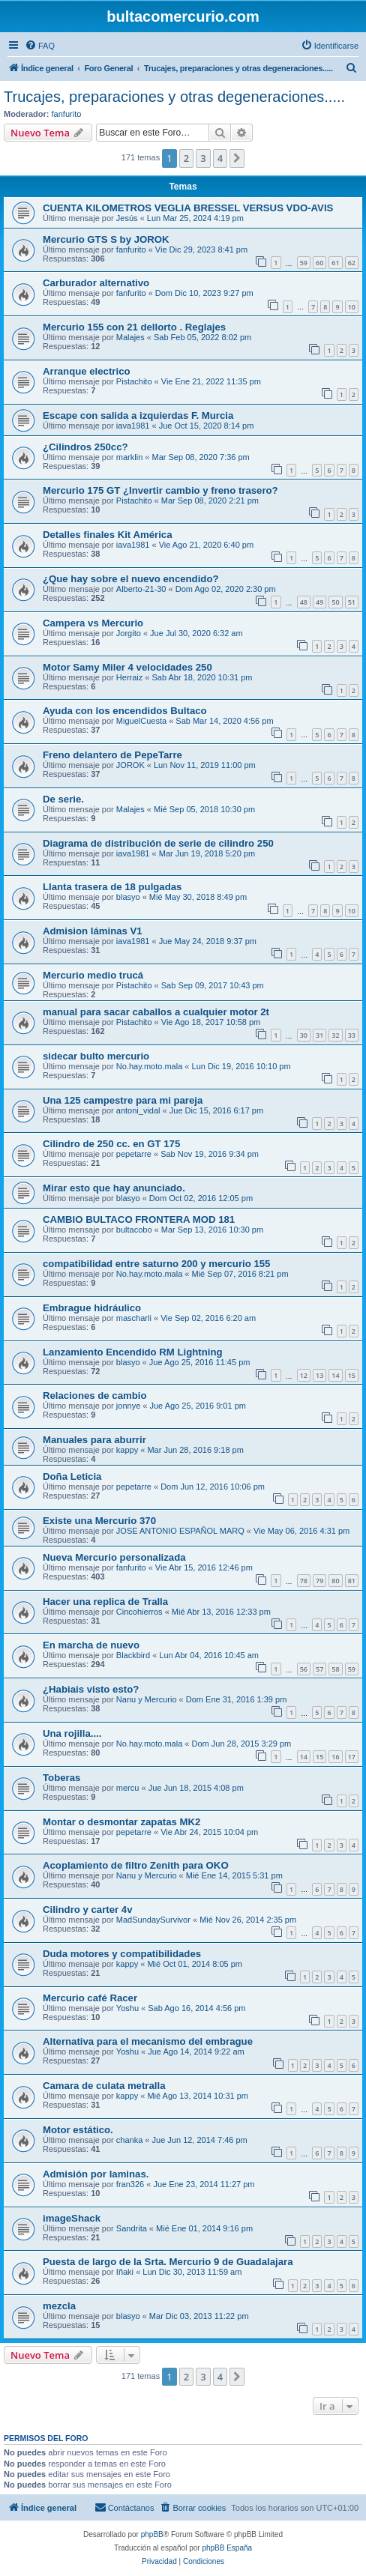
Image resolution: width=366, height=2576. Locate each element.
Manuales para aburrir (94, 1439)
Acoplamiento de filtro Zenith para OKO (136, 1865)
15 (352, 1375)
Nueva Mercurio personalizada (114, 1557)
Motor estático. (78, 2129)
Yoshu (127, 2008)
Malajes (130, 337)
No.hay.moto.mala (149, 1066)
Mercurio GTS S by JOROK (106, 239)
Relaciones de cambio (95, 1395)
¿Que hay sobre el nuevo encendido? (131, 578)
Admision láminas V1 (92, 931)
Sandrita (131, 2228)
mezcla (59, 2306)
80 (335, 1580)
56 (304, 1669)
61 (335, 262)
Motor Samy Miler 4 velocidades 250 (127, 667)
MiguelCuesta (141, 720)
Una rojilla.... (72, 1733)
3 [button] (203, 158)
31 (319, 1035)
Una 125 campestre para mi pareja (122, 1100)
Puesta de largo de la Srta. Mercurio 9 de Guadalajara (167, 2261)
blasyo (128, 896)
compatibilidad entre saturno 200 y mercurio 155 (156, 1263)
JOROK (130, 765)
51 (352, 602)
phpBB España (227, 2548)
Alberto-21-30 (141, 588)
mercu (128, 1787)
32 (335, 1035)
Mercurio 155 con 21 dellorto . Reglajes (134, 327)
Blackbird (133, 1655)
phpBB (152, 2534)
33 (352, 1035)
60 (319, 262)
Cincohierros (139, 1611)
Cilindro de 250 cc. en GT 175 (111, 1143)
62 (352, 262)
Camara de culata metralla (104, 2085)
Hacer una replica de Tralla (105, 1601)
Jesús (127, 218)
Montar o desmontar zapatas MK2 (121, 1821)
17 (352, 1757)
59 (304, 262)
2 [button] (186, 158)
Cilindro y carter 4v (87, 1909)
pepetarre (134, 1153)
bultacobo (134, 1229)
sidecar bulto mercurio (96, 1056)
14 (335, 1375)
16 (335, 1757)
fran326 (130, 2184)
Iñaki (125, 2271)
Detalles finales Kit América (107, 534)
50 (335, 602)
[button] (237, 158)
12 (304, 1375)
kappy (127, 1449)
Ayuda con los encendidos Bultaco (125, 710)
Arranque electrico (86, 371)
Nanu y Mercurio (146, 1699)
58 (335, 1669)
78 (304, 1580)
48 (304, 602)
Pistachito (134, 381)
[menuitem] (40, 46)
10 (352, 307)
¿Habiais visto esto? (91, 1689)
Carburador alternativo (96, 282)
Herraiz (129, 677)
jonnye (128, 1405)
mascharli (134, 1317)
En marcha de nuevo (91, 1645)
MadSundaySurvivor (153, 1919)
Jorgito (128, 633)
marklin (129, 457)
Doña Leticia (72, 1476)
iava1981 (133, 425)
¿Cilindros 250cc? (85, 447)
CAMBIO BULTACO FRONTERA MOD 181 (139, 1219)
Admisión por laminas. (95, 2174)
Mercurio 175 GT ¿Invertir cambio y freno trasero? (160, 490)
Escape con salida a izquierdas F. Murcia (138, 415)
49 (319, 602)
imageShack (71, 2218)
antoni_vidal (138, 1110)
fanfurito (67, 113)
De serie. (63, 799)
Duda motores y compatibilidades (122, 1953)
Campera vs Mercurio (93, 623)
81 (352, 1580)
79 (319, 1580)
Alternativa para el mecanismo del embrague (148, 2041)
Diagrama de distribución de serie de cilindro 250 (158, 843)
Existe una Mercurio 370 (99, 1520)
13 (319, 1375)
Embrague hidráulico (92, 1307)
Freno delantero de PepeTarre (112, 755)
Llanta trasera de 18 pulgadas (112, 886)
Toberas (61, 1777)
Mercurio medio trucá (93, 975)
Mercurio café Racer (90, 1998)
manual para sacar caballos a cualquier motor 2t (156, 1012)
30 (304, 1035)
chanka (129, 2139)
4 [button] (220, 158)
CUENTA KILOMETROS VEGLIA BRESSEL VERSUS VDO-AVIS (188, 208)
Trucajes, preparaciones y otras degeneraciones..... (174, 96)
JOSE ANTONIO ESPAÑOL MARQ (180, 1530)
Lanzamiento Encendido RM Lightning (133, 1352)
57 (319, 1669)
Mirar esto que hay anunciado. (114, 1188)
